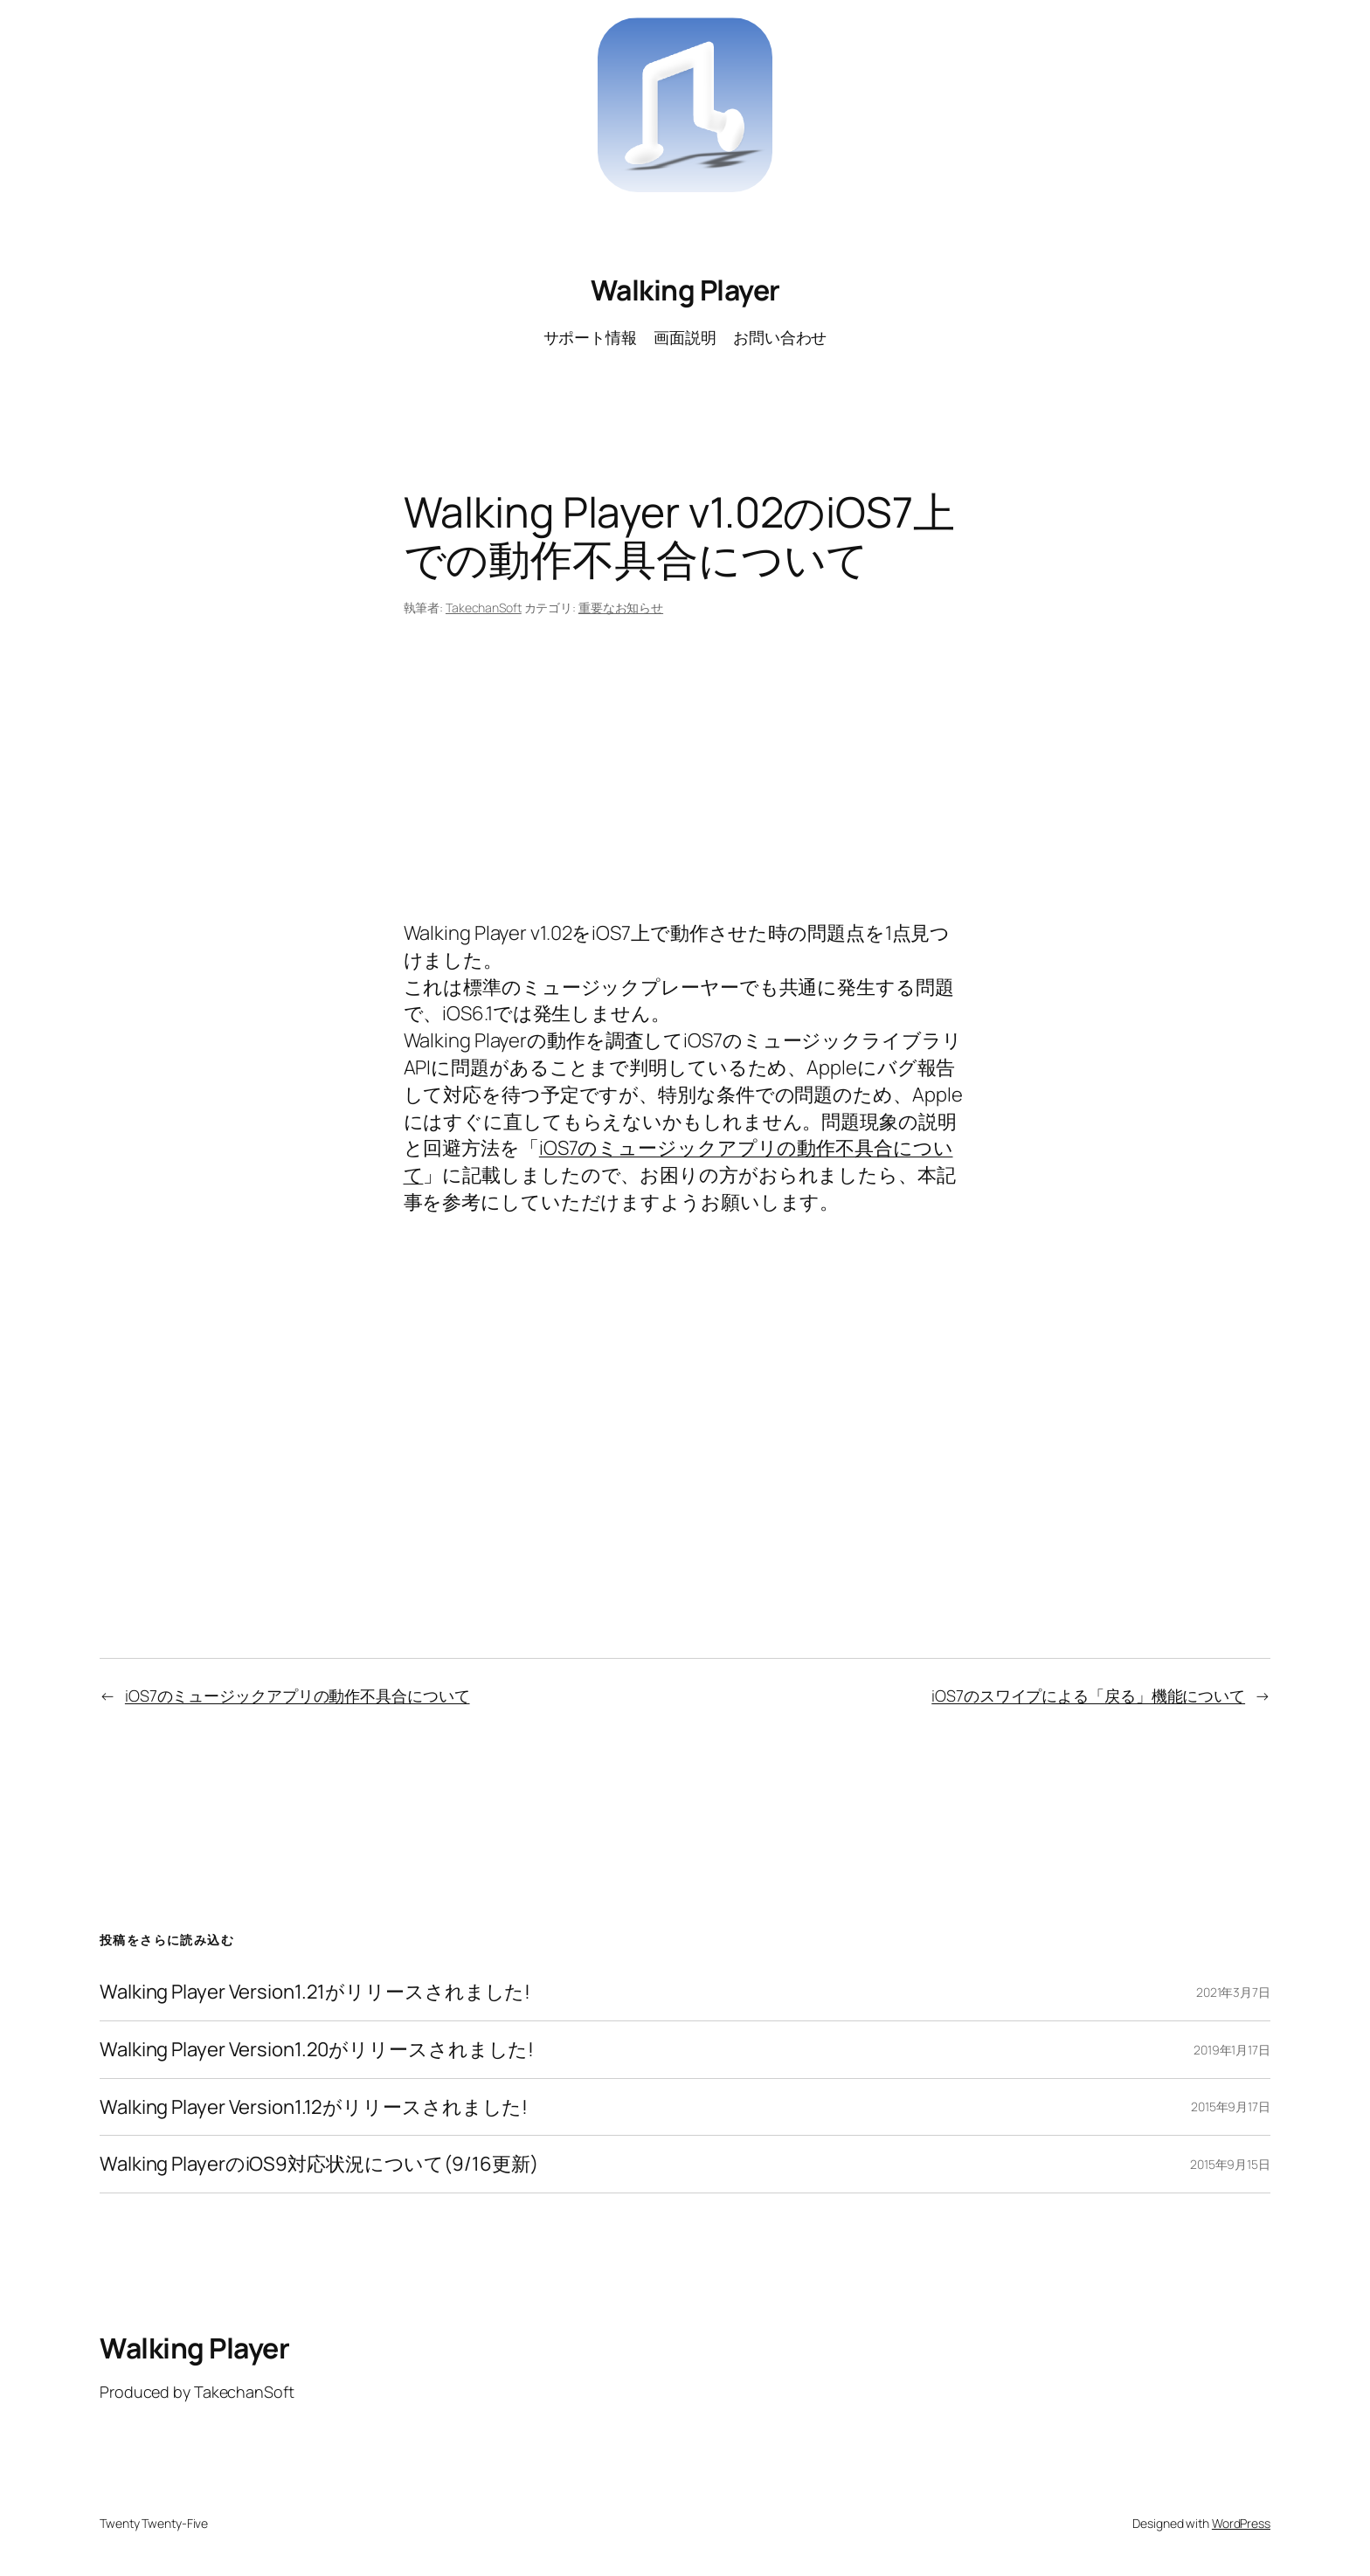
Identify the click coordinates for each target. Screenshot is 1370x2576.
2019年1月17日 (1232, 2049)
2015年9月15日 (1230, 2164)
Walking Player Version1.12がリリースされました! (314, 2107)
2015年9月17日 (1230, 2106)
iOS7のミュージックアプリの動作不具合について (297, 1695)
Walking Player (685, 290)
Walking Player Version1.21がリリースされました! (315, 1992)
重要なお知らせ (620, 607)
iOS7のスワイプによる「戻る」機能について (1088, 1695)
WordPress (1241, 2523)
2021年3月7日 (1233, 1992)
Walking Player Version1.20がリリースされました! (317, 2050)
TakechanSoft (484, 607)
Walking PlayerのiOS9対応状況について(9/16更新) (319, 2164)
